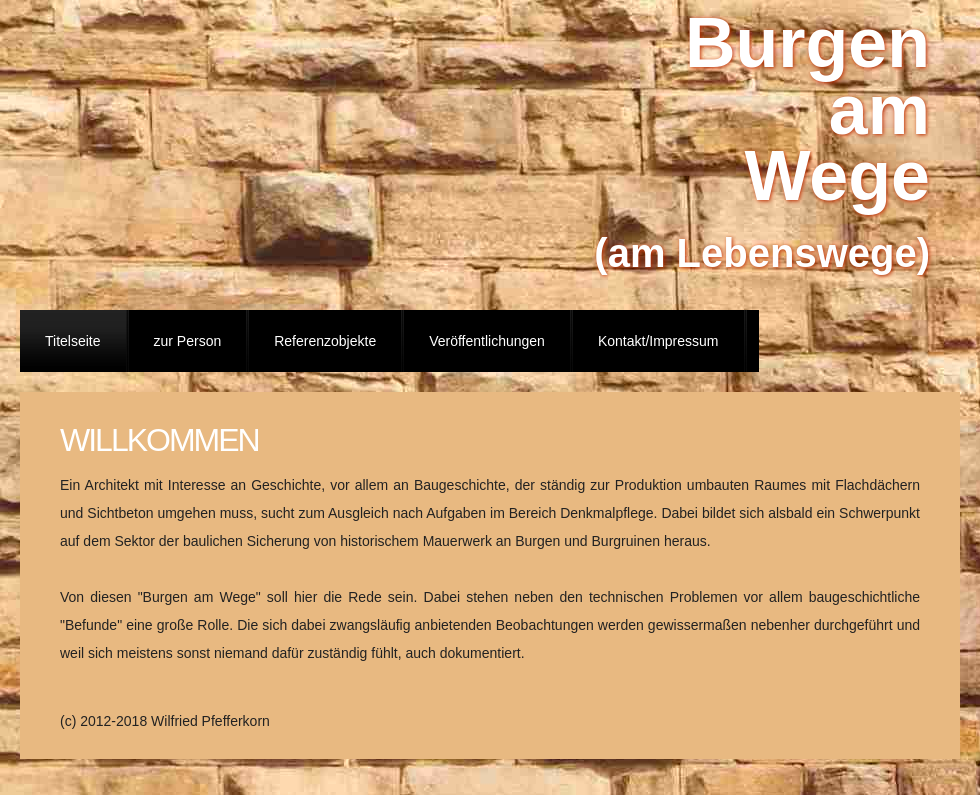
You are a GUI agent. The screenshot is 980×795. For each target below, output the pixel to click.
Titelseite (73, 341)
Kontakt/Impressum (658, 341)
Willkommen (159, 440)
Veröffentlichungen (487, 341)
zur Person (188, 341)
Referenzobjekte (325, 341)
